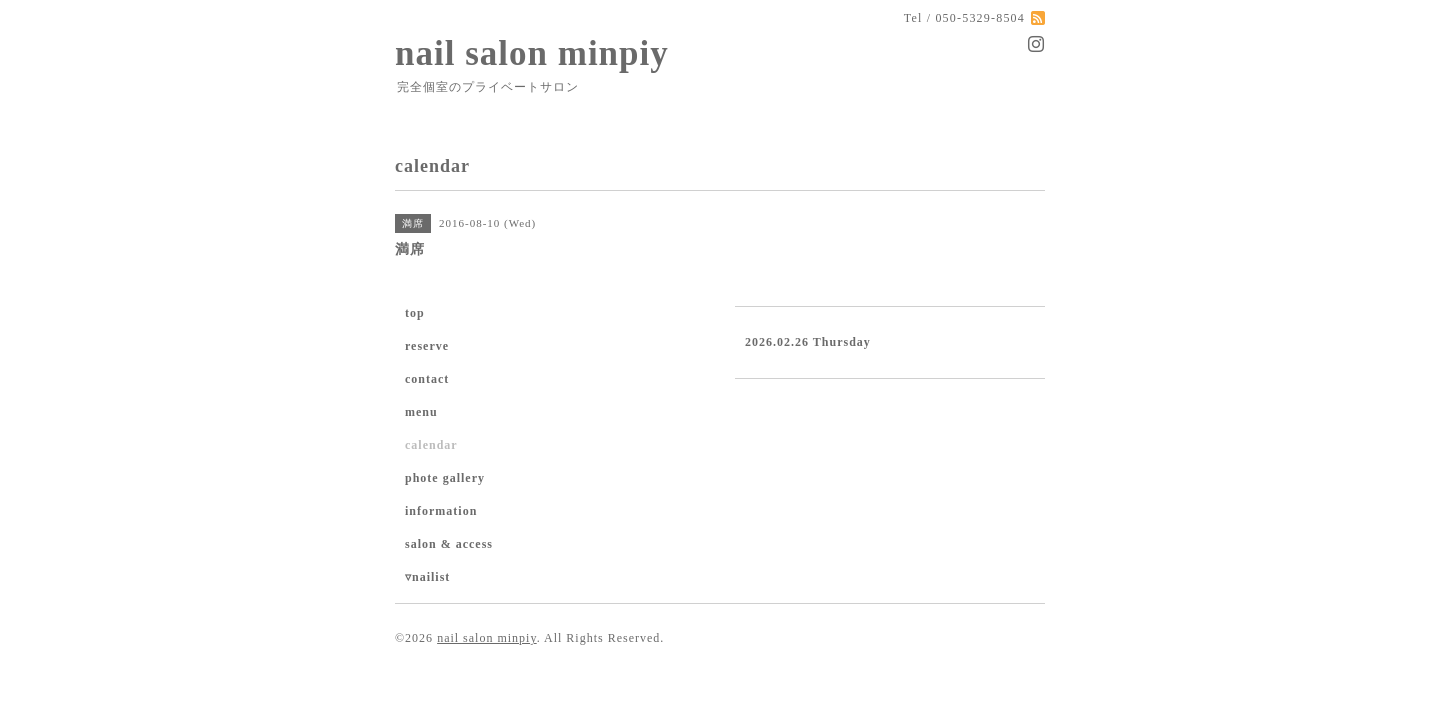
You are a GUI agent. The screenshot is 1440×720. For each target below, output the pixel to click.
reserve (427, 346)
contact (427, 379)
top (415, 313)
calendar (431, 445)
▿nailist (427, 577)
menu (421, 412)
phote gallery (445, 478)
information (441, 511)
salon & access (449, 544)
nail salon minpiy (532, 53)
